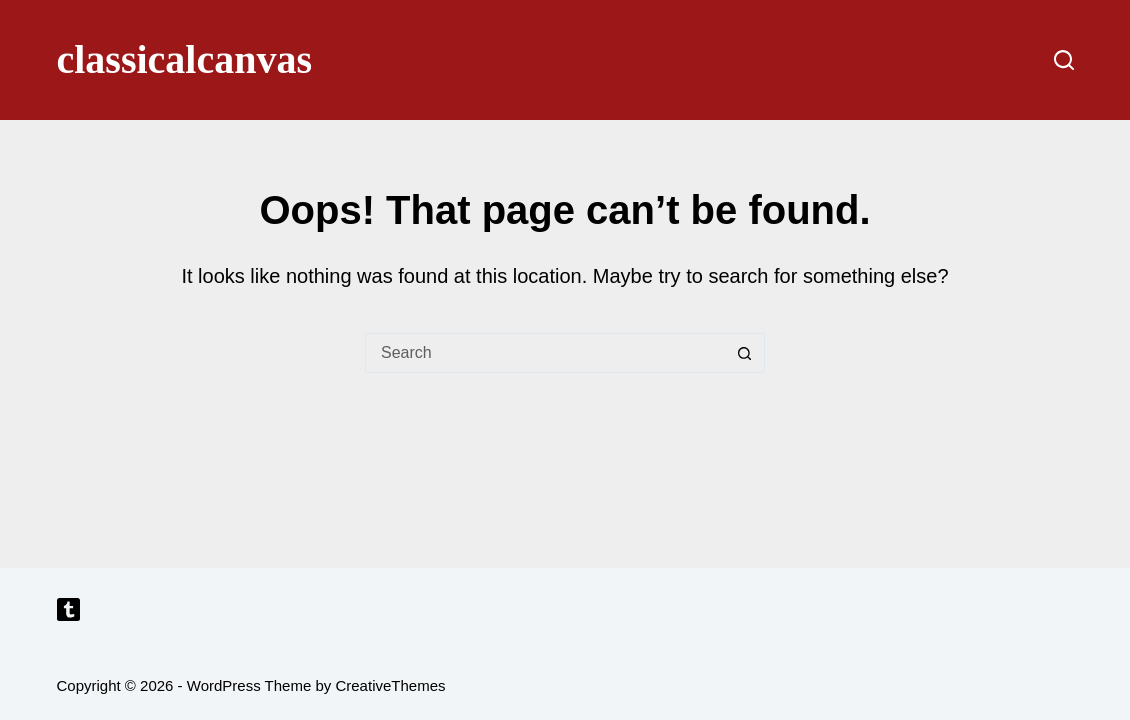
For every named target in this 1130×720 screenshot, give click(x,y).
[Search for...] (545, 353)
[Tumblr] (68, 609)
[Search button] (745, 353)
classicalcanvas (185, 59)
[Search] (1064, 60)
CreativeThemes (390, 685)
